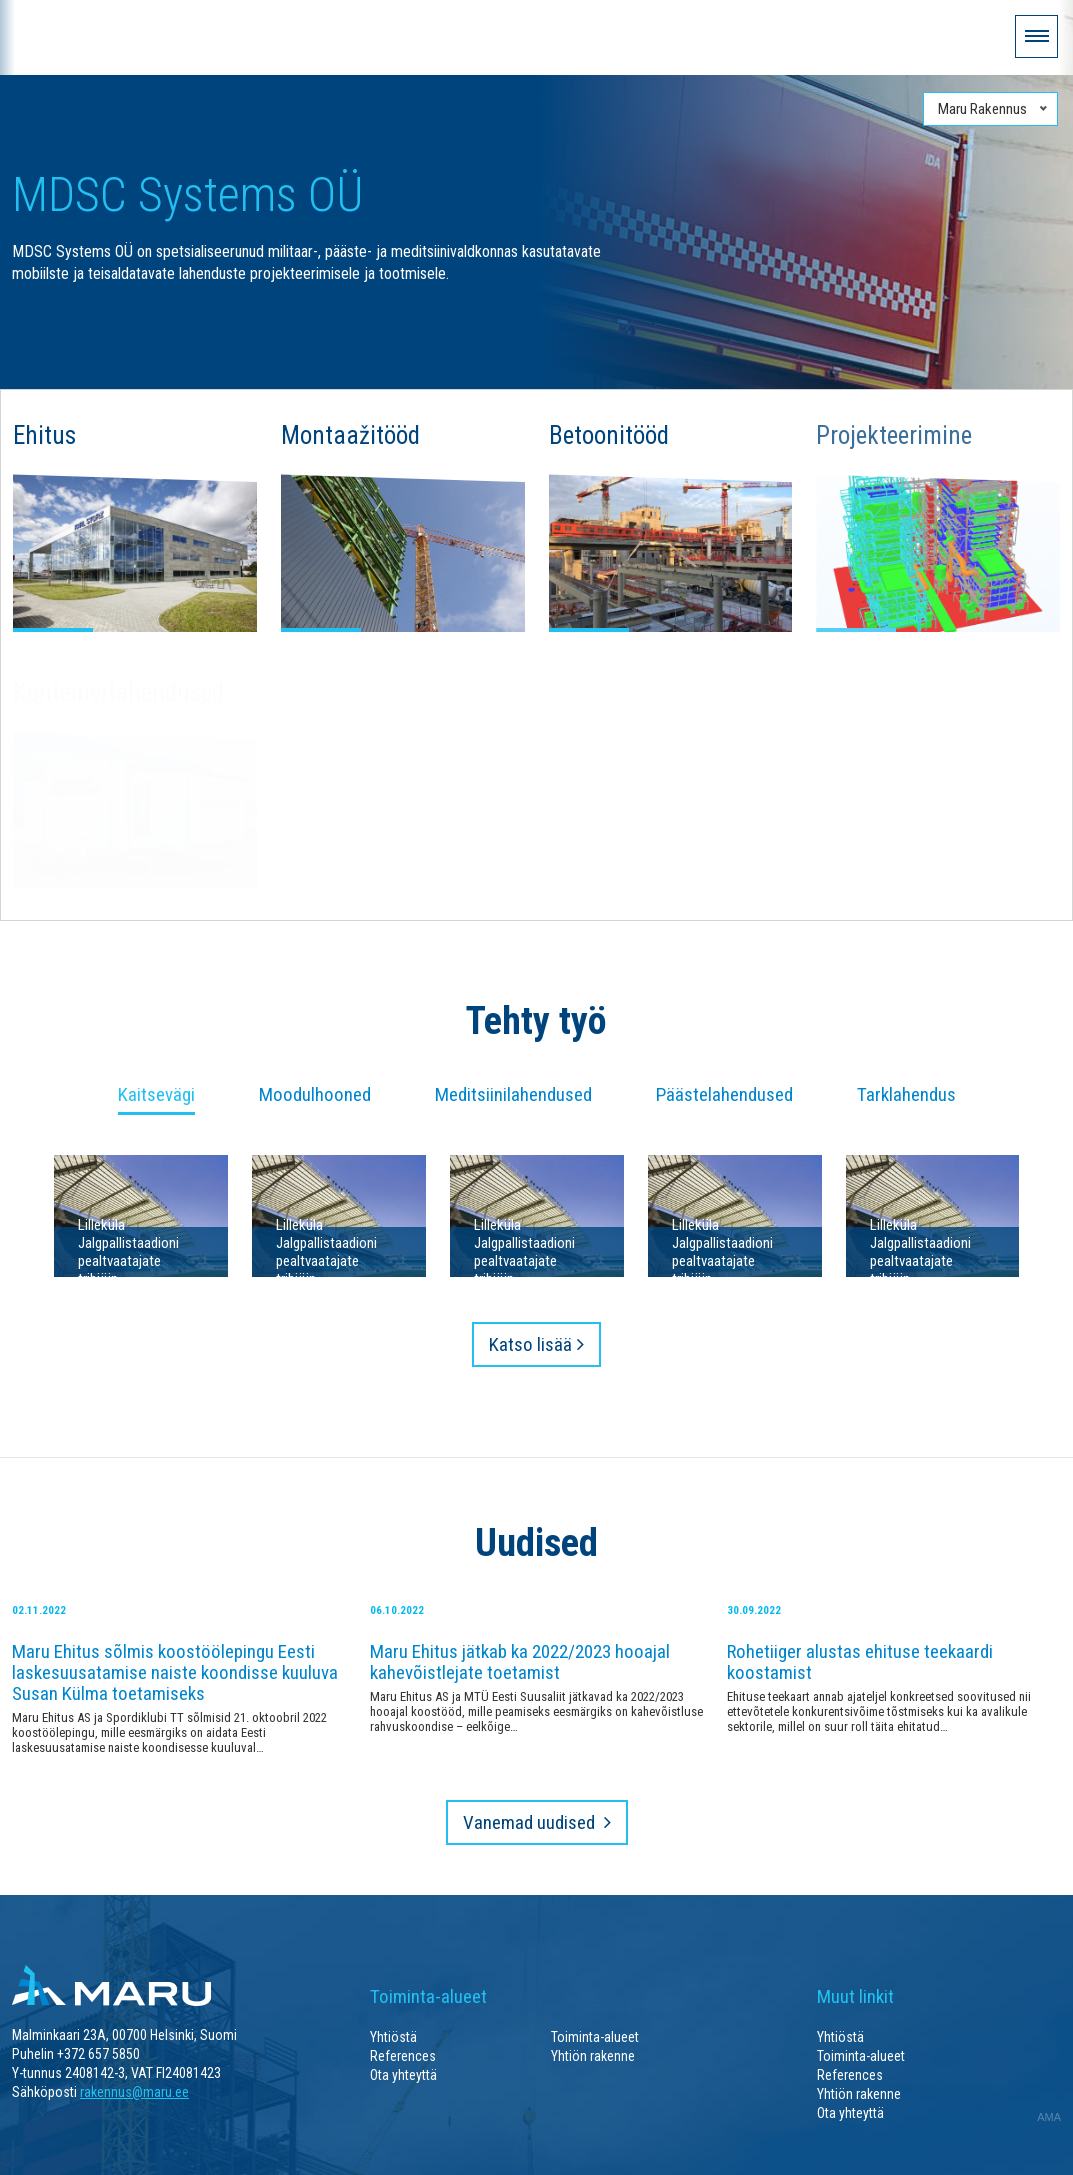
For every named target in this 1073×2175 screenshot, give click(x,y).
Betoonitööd (609, 435)
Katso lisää (530, 1344)
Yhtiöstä (393, 2037)
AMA (1049, 2117)
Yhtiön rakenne (593, 2056)
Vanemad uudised (531, 1822)
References (403, 2056)
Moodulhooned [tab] (315, 1096)
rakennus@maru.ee (134, 2092)
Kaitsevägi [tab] (156, 1096)
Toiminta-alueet (595, 2037)
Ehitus (44, 435)
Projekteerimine (894, 435)
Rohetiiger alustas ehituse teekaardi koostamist (860, 1662)
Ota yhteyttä (403, 2075)
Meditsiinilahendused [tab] (513, 1096)
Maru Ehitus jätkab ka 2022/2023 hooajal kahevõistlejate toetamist (520, 1662)
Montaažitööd (350, 435)
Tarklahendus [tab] (906, 1096)
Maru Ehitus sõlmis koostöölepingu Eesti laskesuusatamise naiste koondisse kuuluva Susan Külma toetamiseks (175, 1672)
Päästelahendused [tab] (724, 1096)
